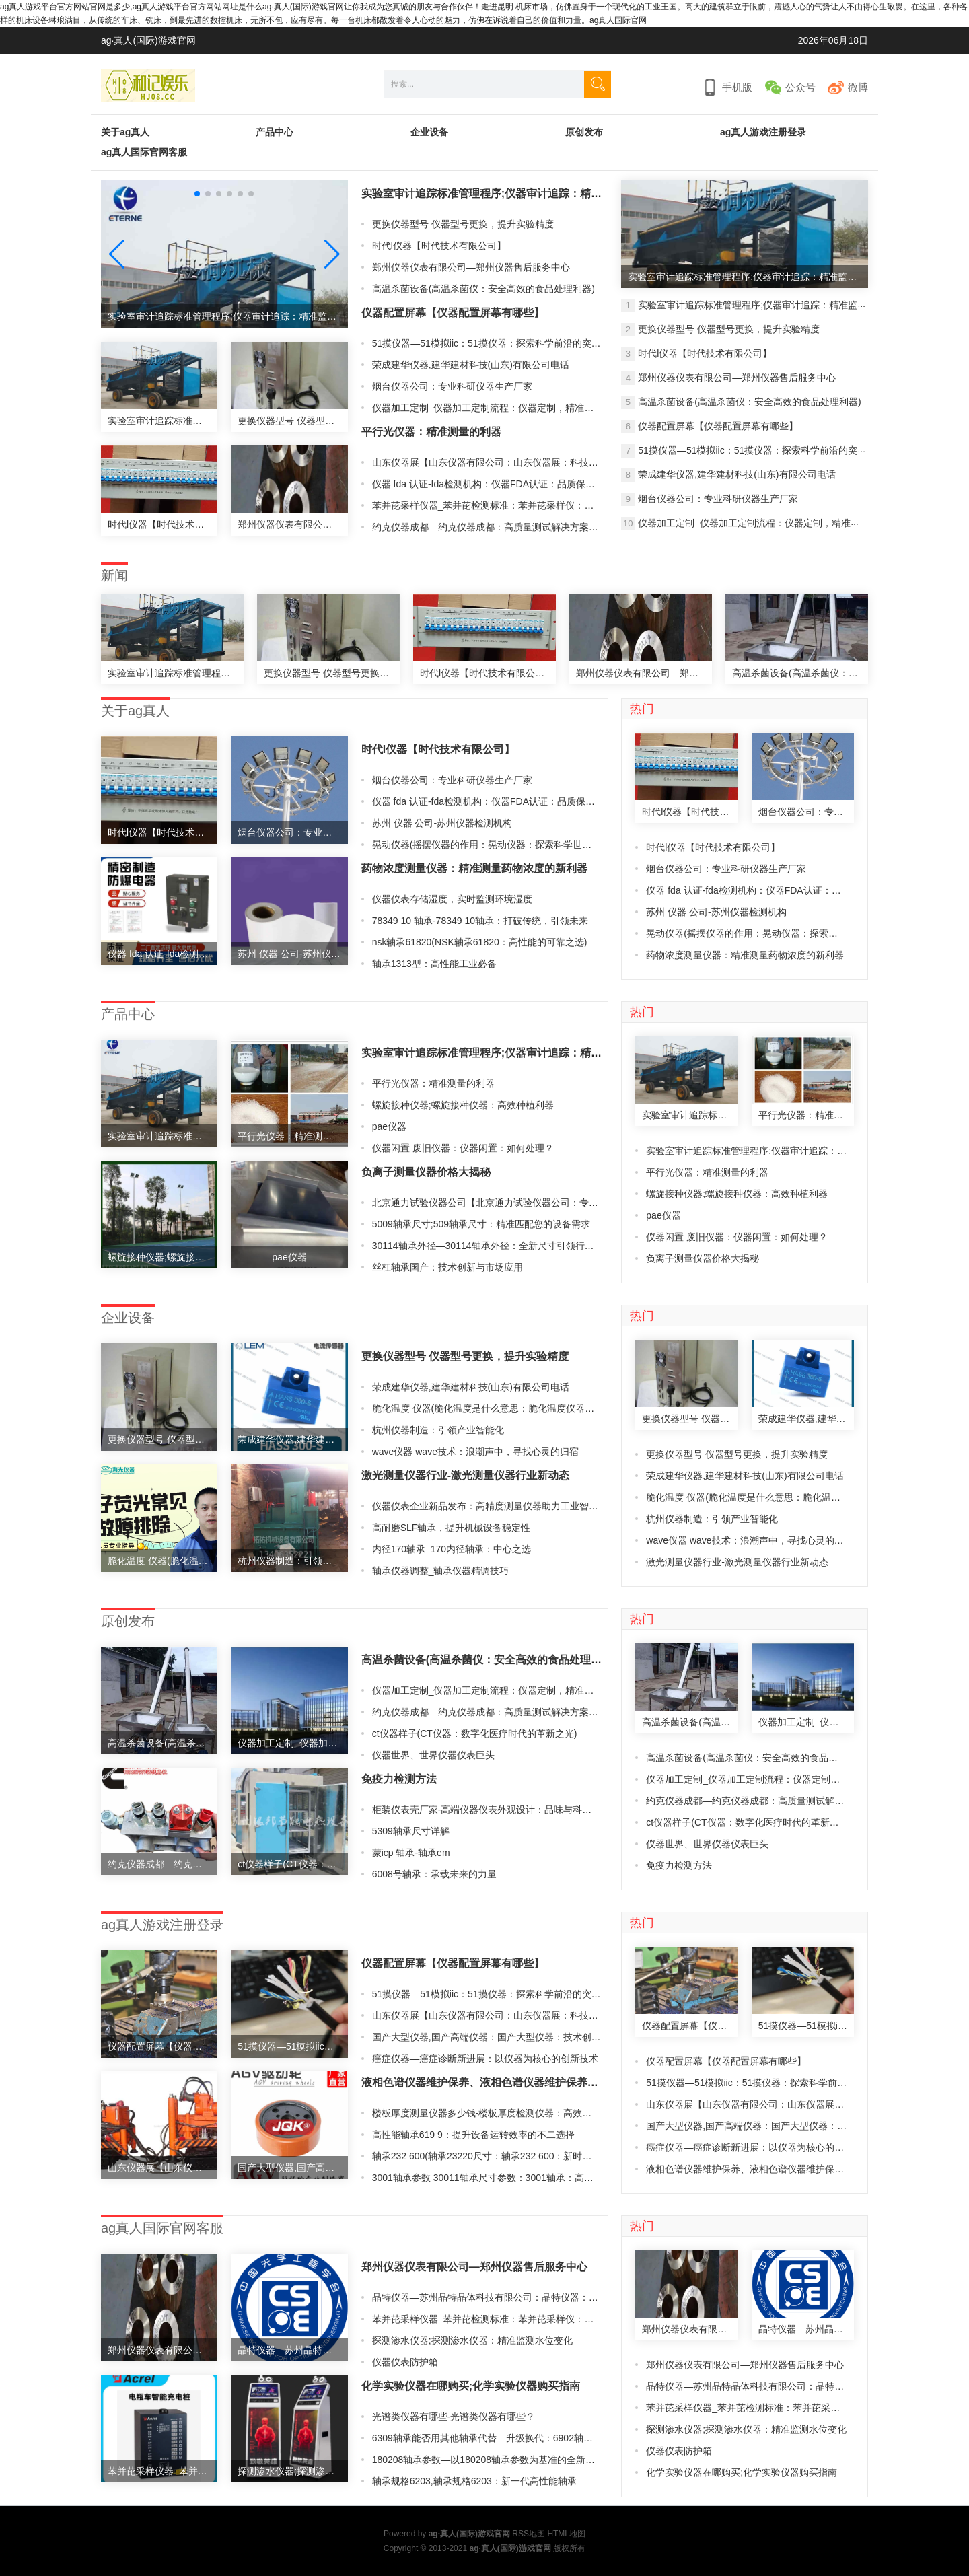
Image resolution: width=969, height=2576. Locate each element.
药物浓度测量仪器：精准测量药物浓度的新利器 (474, 868)
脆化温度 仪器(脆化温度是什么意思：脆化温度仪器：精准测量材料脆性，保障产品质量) (555, 1408)
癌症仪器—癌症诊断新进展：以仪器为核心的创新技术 (485, 2058)
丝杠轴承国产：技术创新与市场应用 (447, 1267)
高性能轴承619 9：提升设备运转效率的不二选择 (473, 2134)
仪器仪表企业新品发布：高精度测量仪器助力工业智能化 (490, 1506)
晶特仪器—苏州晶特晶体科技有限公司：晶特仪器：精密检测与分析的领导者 (532, 2297)
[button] (332, 254)
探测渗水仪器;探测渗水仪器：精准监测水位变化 (472, 2340)
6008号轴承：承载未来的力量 (434, 1874)
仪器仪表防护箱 (405, 2362)
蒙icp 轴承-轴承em (411, 1852)
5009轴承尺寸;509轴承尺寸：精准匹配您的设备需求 (481, 1224)
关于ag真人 (125, 132)
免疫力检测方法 (399, 1779)
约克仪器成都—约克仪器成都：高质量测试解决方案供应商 (494, 527)
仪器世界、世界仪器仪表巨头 (433, 1755)
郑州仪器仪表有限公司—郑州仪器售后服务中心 (471, 267)
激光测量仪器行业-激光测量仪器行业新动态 (465, 1475)
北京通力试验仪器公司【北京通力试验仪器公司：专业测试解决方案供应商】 (532, 1202)
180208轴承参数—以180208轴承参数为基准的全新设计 (488, 2459)
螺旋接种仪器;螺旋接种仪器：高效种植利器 (463, 1105)
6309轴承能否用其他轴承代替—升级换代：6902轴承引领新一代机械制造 (525, 2438)
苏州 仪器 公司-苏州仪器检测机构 (442, 823)
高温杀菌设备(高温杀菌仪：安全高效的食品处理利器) (483, 288)
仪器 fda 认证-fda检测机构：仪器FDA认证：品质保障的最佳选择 (507, 483)
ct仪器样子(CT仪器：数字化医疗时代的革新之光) (474, 1733)
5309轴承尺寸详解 (411, 1831)
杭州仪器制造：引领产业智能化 (438, 1430)
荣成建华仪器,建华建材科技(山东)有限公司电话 (470, 364)
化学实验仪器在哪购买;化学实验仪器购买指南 (470, 2386)
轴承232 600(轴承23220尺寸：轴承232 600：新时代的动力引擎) (507, 2156)
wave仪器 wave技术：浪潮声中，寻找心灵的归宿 (475, 1451)
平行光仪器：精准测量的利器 (431, 431)
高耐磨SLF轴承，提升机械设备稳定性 (451, 1527)
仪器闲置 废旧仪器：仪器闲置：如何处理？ (463, 1148)
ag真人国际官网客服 (144, 152)
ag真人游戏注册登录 (763, 132)
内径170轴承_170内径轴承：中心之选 (452, 1549)
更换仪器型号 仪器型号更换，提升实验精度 (463, 224)
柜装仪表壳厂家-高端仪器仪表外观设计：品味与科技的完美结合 (505, 1809)
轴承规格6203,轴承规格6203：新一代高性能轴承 (474, 2481)
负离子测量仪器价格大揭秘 (426, 1172)
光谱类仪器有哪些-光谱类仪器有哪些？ (454, 2416)
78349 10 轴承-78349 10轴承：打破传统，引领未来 (480, 920)
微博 (858, 87)
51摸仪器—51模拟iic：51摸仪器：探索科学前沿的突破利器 (496, 343)
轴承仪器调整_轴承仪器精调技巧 (440, 1570)
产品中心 (274, 132)
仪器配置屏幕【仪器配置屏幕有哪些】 (452, 312)
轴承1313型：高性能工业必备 (434, 963)
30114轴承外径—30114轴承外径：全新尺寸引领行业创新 (492, 1245)
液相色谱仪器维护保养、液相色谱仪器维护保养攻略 (485, 2082)
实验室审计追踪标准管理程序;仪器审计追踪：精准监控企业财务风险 (524, 193)
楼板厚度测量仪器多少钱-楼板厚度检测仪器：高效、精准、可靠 (505, 2113)
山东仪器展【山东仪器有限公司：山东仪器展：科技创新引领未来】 (513, 462)
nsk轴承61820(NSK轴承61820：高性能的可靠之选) (479, 942)
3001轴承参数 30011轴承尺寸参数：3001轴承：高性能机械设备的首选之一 (530, 2177)
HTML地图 (566, 2533)
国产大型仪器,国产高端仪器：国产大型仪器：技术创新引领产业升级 (514, 2037)
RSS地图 (528, 2533)
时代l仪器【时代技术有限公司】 (439, 245)
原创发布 (584, 132)
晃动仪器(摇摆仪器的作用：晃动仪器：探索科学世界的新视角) (502, 844)
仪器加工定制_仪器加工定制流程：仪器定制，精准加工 (488, 407)
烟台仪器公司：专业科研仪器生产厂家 (452, 386)
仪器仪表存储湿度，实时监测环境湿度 (452, 899)
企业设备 (429, 132)
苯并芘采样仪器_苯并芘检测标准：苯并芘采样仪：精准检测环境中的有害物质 (535, 505)
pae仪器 (389, 1126)
